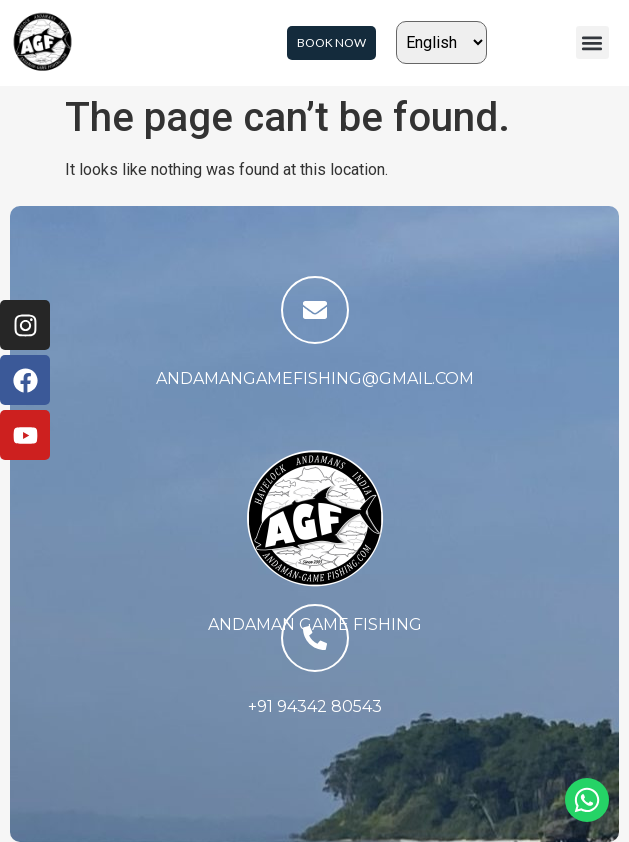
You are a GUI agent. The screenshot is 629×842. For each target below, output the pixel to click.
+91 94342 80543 (315, 706)
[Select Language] (441, 42)
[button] (592, 42)
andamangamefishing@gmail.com (315, 378)
